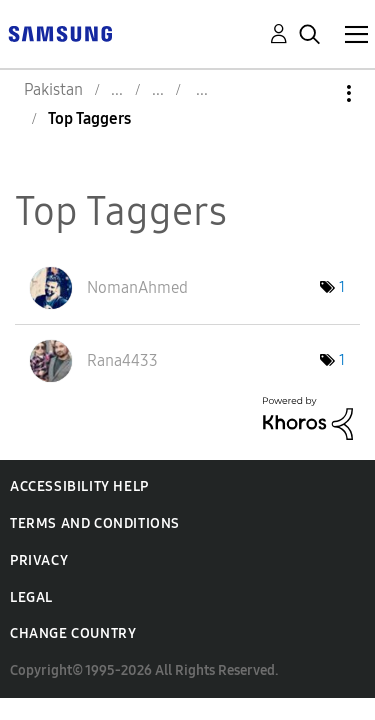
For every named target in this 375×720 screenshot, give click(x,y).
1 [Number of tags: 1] (342, 287)
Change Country (73, 633)
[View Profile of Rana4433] (122, 360)
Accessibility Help (79, 486)
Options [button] (315, 93)
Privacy (39, 560)
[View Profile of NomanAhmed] (137, 287)
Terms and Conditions (95, 523)
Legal (31, 597)
